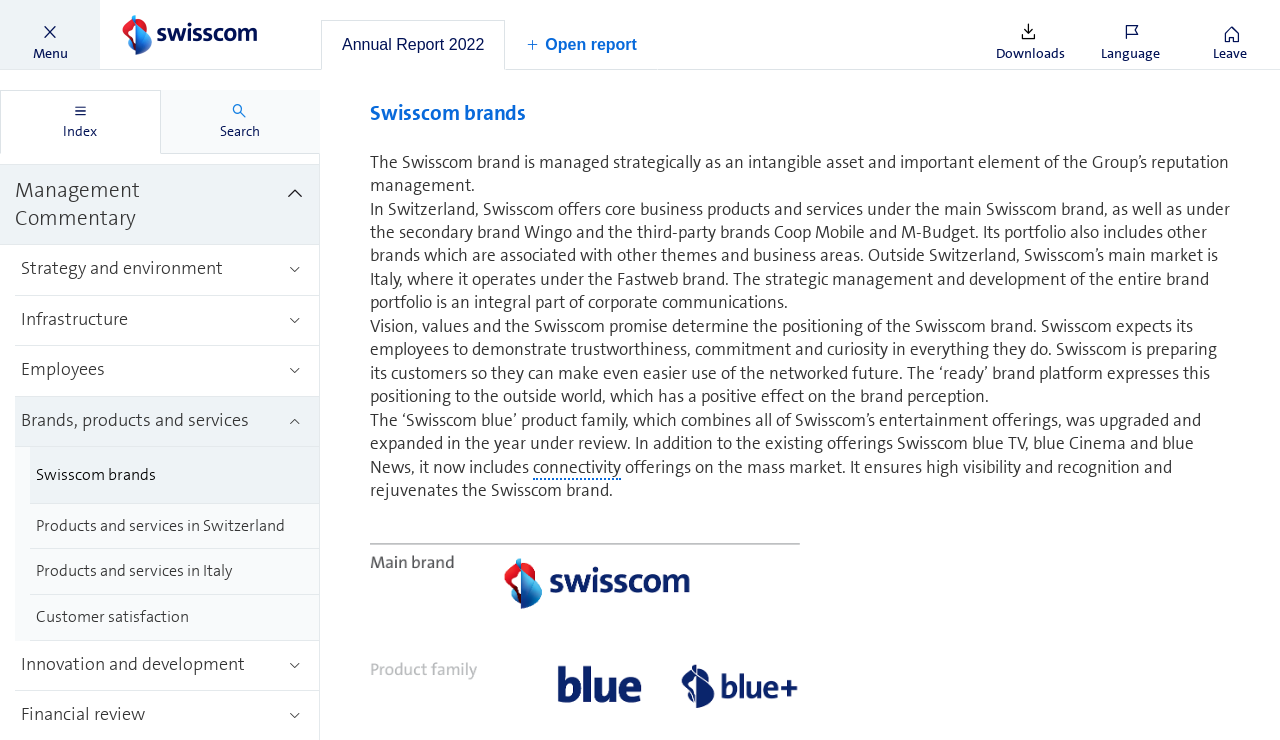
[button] (50, 35)
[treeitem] (160, 205)
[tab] (413, 45)
